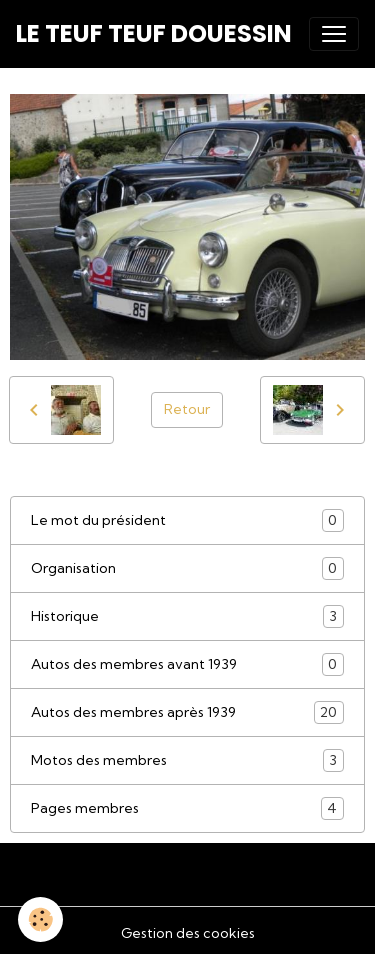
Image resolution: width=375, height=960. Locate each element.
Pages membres (187, 808)
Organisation (187, 568)
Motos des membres (187, 760)
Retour (187, 409)
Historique (187, 616)
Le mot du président (187, 520)
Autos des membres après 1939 (187, 712)
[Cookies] (40, 919)
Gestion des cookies (188, 933)
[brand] (154, 34)
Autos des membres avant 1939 (187, 664)
